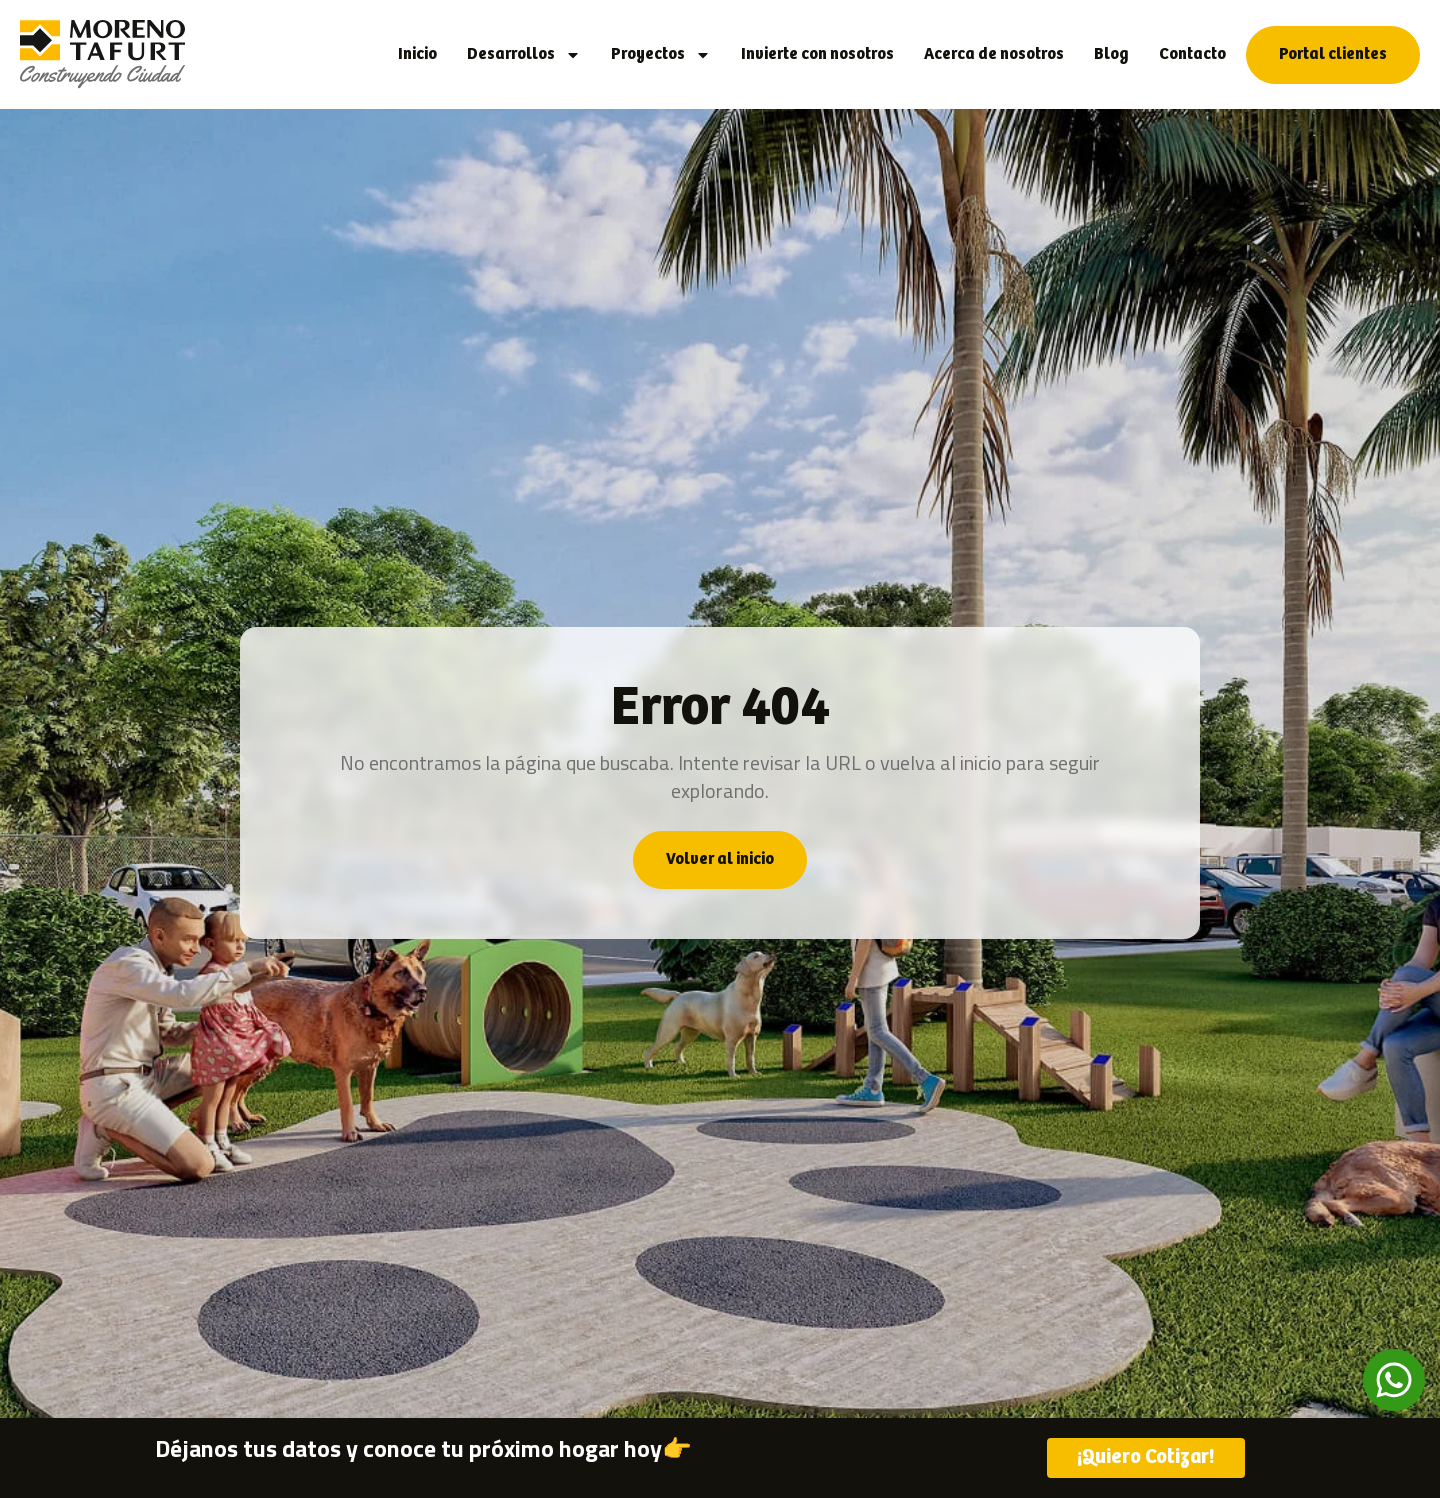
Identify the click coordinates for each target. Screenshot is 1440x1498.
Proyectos (661, 55)
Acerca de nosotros (994, 54)
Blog (1111, 54)
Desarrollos (524, 55)
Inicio (417, 54)
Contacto (1192, 54)
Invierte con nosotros (817, 54)
